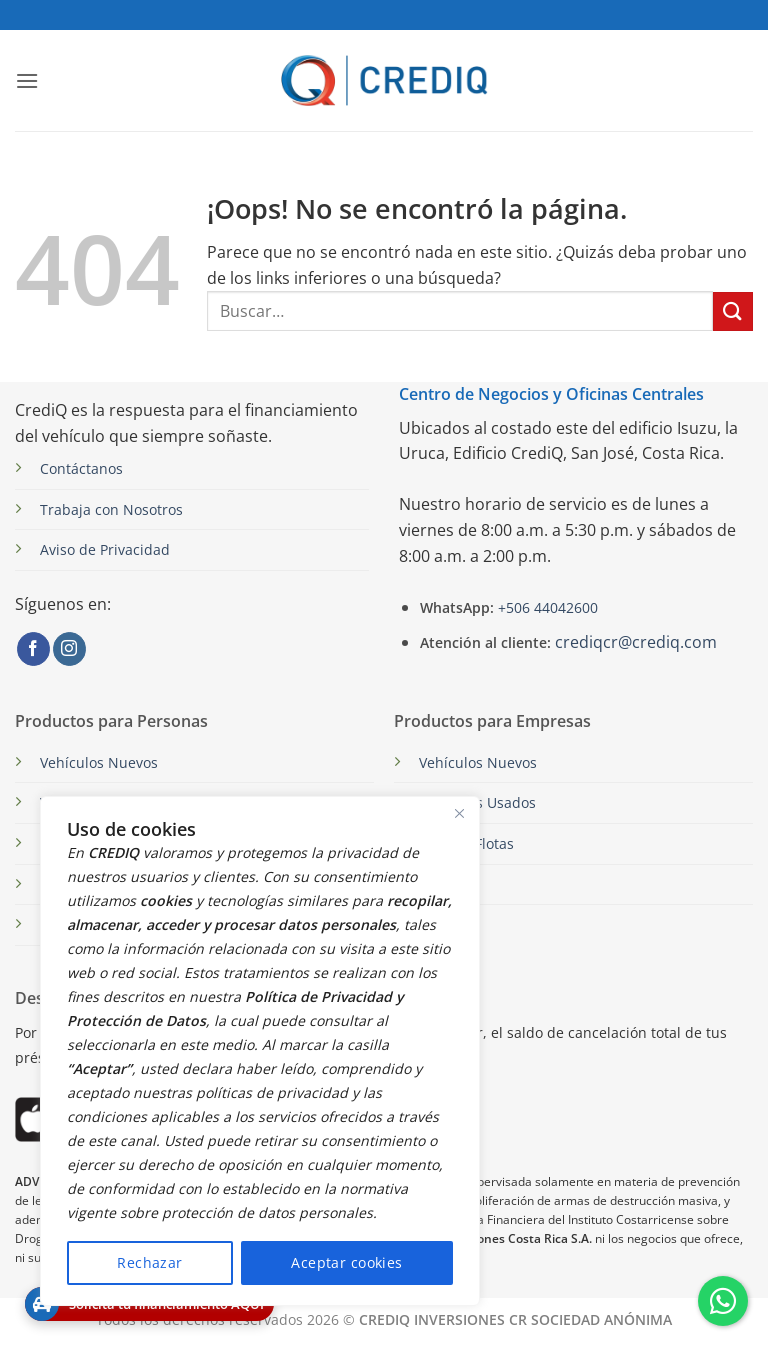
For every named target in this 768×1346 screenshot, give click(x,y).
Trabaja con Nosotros (111, 509)
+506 (546, 607)
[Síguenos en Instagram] (69, 649)
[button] (27, 80)
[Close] (459, 813)
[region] (260, 1051)
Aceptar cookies (346, 1262)
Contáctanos (81, 468)
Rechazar (149, 1262)
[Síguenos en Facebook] (33, 649)
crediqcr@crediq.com (636, 642)
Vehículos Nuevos (99, 762)
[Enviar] (733, 311)
